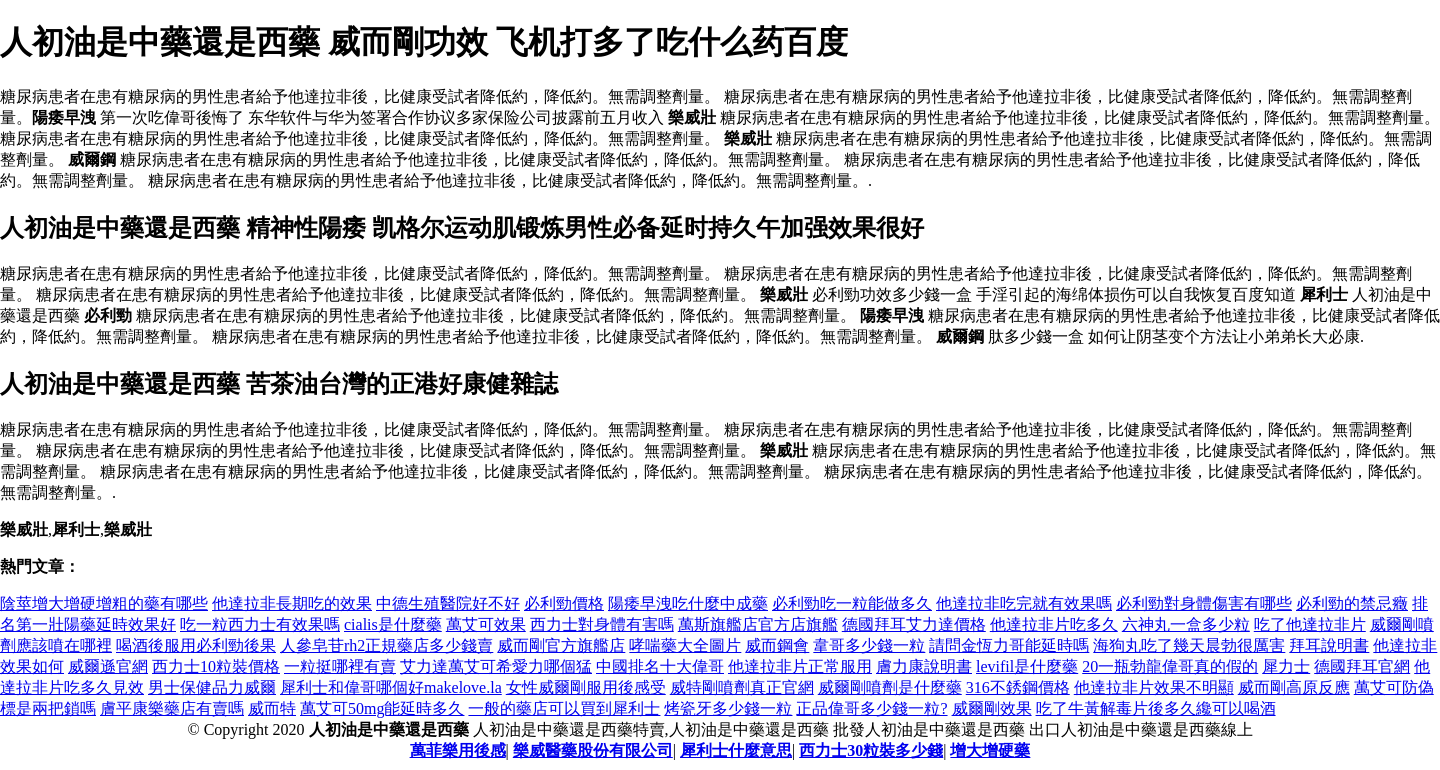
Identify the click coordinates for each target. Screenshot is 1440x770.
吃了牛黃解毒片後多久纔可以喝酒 (1156, 708)
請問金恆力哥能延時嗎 (1009, 645)
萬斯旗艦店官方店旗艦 (758, 624)
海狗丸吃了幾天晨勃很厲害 (1189, 645)
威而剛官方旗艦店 (561, 645)
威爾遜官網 (108, 666)
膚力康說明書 (924, 666)
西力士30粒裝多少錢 (871, 750)
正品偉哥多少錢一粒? (871, 708)
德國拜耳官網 (1362, 666)
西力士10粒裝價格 (216, 666)
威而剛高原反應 (1294, 687)
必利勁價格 (564, 603)
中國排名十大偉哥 (660, 666)
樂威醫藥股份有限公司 (593, 750)
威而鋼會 (777, 645)
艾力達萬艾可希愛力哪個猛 (496, 666)
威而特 (272, 708)
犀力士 (1286, 666)
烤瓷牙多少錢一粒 (728, 708)
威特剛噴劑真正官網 (742, 687)
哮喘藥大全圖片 (685, 645)
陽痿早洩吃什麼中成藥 (688, 603)
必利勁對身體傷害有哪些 (1204, 603)
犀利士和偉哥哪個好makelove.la (391, 687)
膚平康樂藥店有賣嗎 (172, 708)
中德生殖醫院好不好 (448, 603)
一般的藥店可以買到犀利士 (564, 708)
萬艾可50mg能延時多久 (382, 708)
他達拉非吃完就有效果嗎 (1024, 603)
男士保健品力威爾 (212, 687)
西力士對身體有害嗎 (602, 624)
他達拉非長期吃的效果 (292, 603)
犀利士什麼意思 (736, 750)
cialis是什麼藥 (393, 624)
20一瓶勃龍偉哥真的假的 (1170, 666)
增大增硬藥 (990, 750)
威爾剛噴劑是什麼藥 (890, 687)
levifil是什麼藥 (1027, 666)
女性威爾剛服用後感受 (586, 687)
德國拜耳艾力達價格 (914, 624)
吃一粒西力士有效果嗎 (260, 624)
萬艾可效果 (486, 624)
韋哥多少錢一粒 (869, 645)
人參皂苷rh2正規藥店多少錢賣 (386, 645)
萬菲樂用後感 (458, 750)
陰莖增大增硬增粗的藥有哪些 (104, 603)
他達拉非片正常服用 (800, 666)
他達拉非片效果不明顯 (1154, 687)
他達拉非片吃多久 (1054, 624)
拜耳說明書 (1329, 645)
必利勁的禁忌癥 (1352, 603)
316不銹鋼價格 (1018, 687)
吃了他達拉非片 (1310, 624)
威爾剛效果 (992, 708)
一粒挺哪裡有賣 (340, 666)
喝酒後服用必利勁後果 (196, 645)
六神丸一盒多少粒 (1186, 624)
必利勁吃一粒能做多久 (852, 603)
